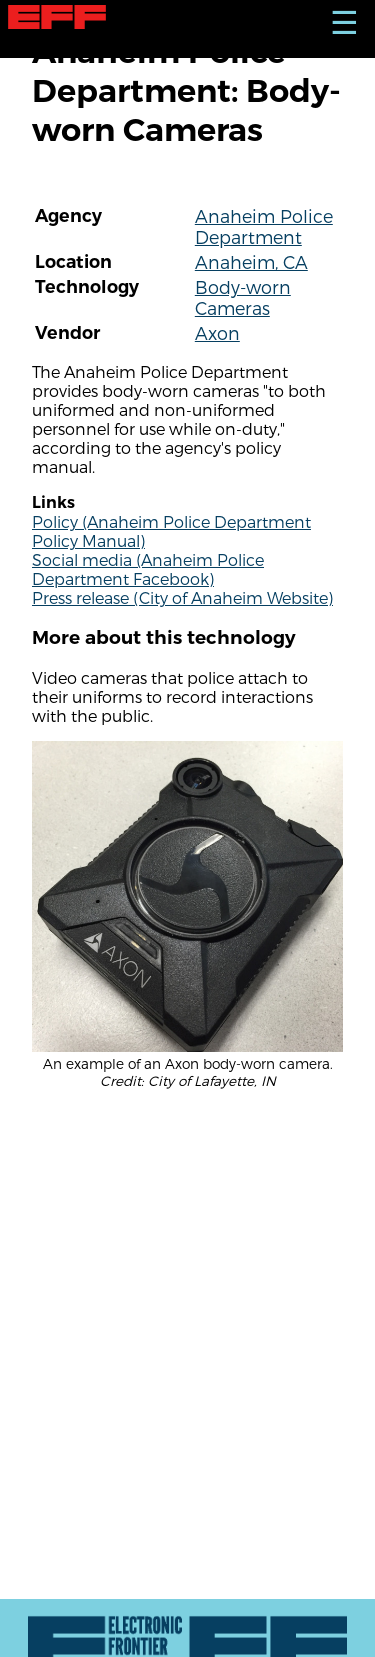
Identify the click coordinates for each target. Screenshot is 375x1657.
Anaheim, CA (251, 261)
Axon (217, 332)
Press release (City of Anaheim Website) (182, 597)
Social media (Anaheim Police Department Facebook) (148, 569)
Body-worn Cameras (243, 297)
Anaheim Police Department (264, 226)
